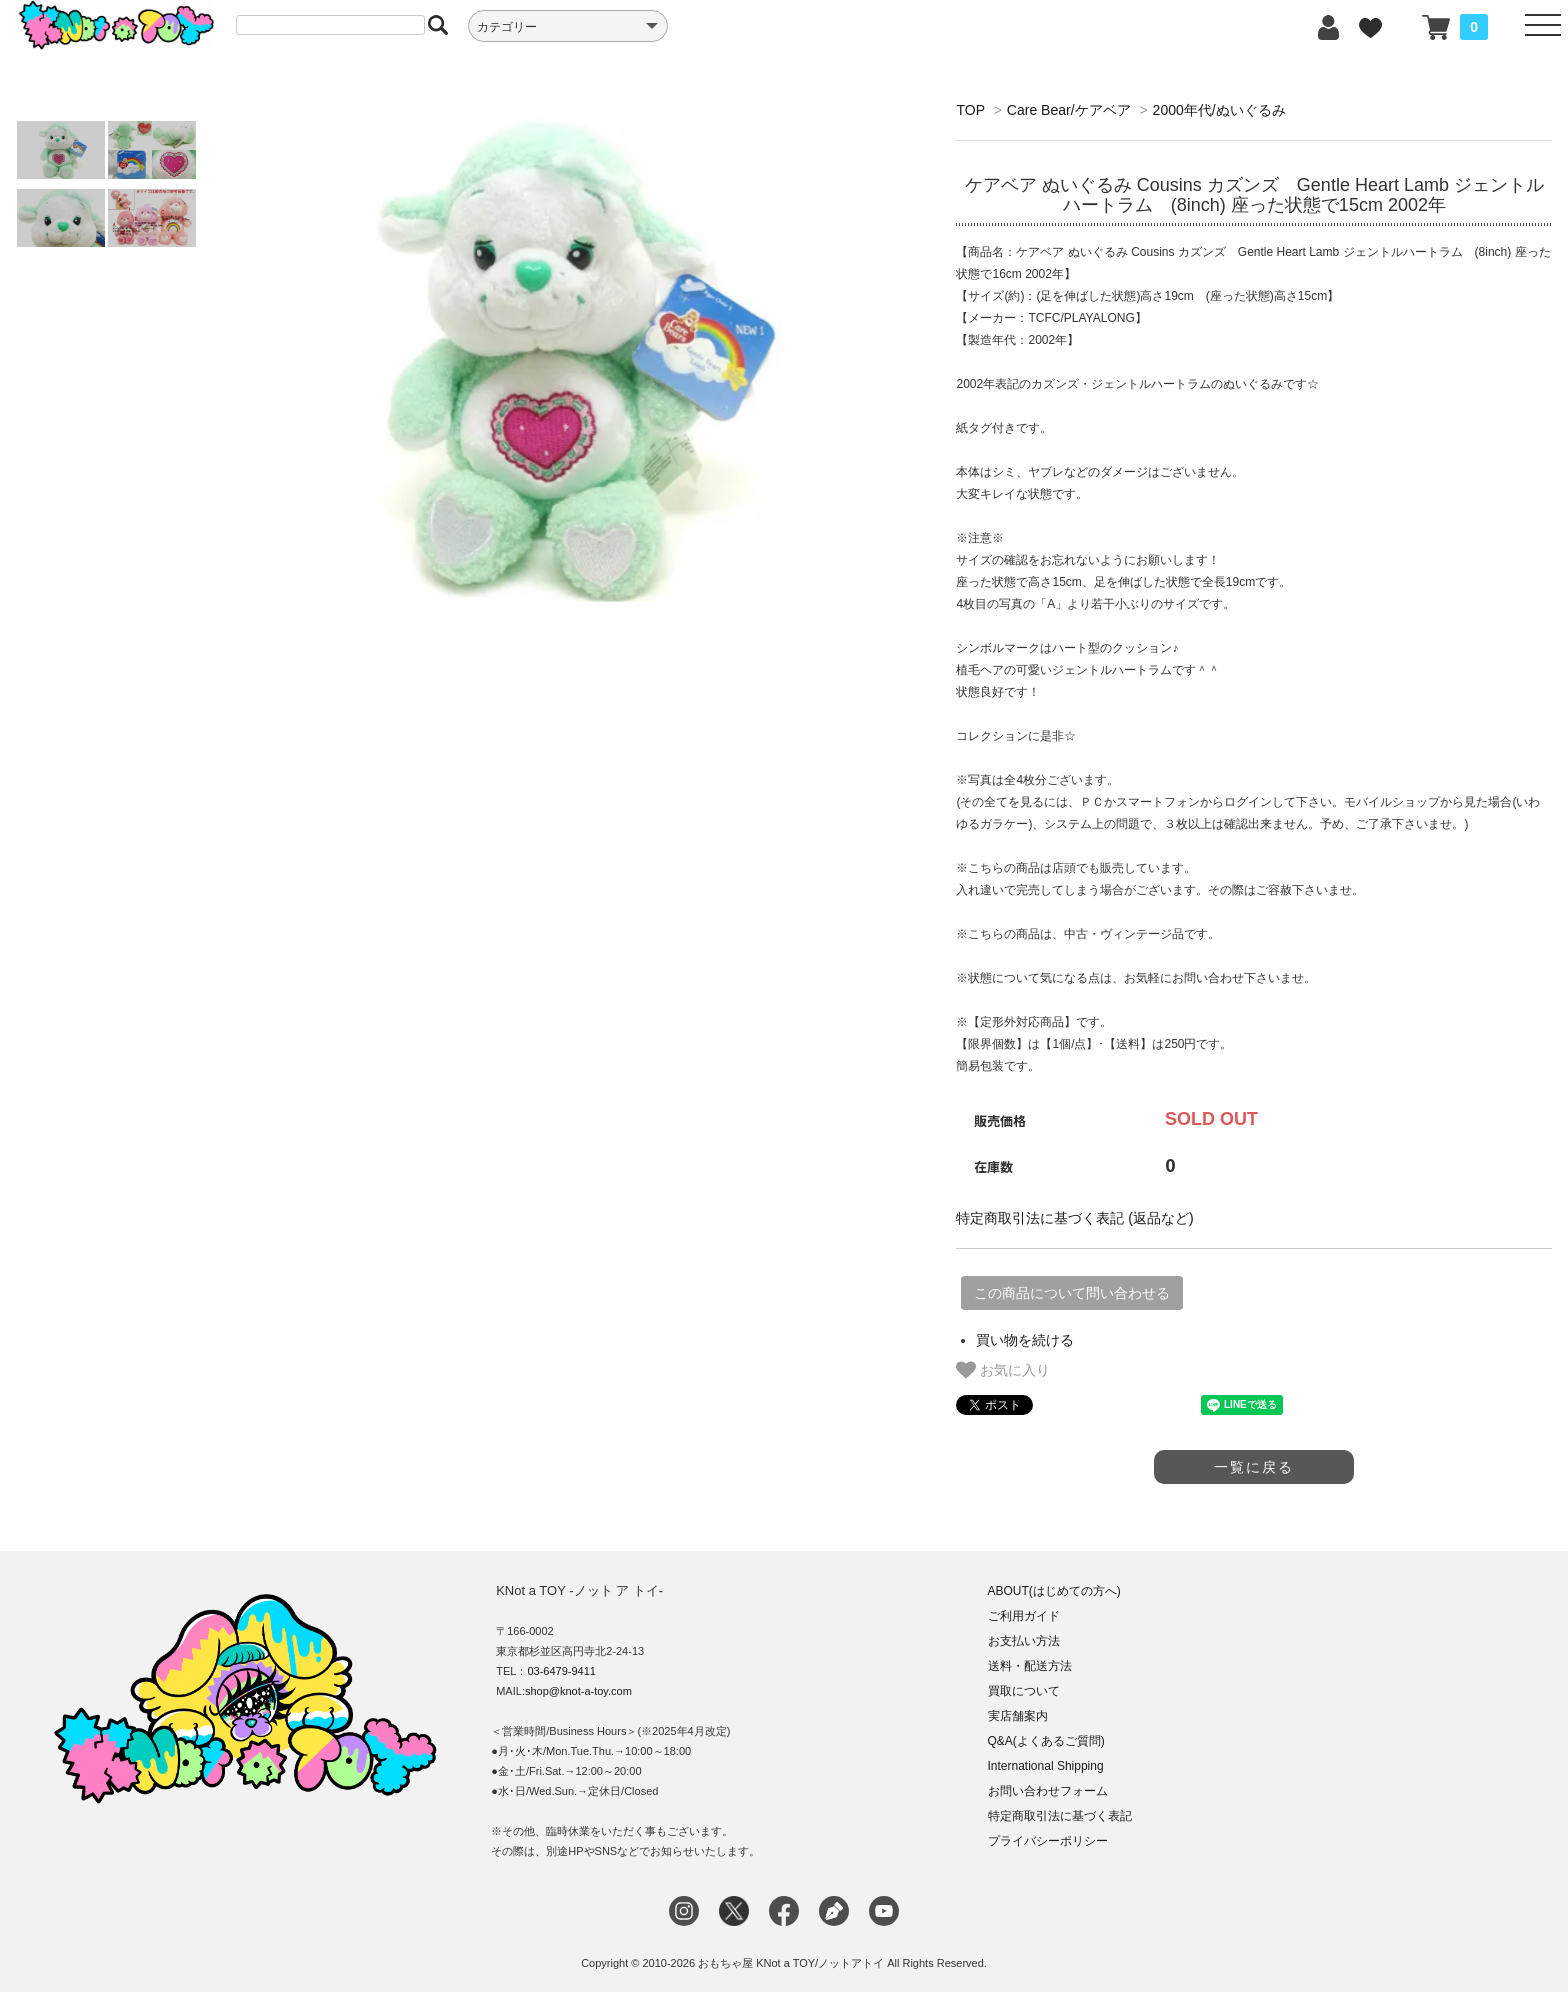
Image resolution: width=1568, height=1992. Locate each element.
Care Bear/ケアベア (1069, 110)
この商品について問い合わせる (1072, 1293)
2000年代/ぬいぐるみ (1219, 110)
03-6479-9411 (561, 1671)
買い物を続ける (1025, 1340)
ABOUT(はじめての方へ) (1054, 1591)
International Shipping (1046, 1766)
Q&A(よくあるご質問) (1046, 1741)
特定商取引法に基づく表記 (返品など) (1074, 1218)
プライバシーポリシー (1048, 1841)
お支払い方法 (1024, 1641)
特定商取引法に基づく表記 (1060, 1816)
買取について (1024, 1691)
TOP (970, 110)
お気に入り (1003, 1370)
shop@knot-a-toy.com (578, 1691)
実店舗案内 (1018, 1716)
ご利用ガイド (1024, 1616)
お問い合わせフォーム (1048, 1791)
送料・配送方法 (1030, 1666)
